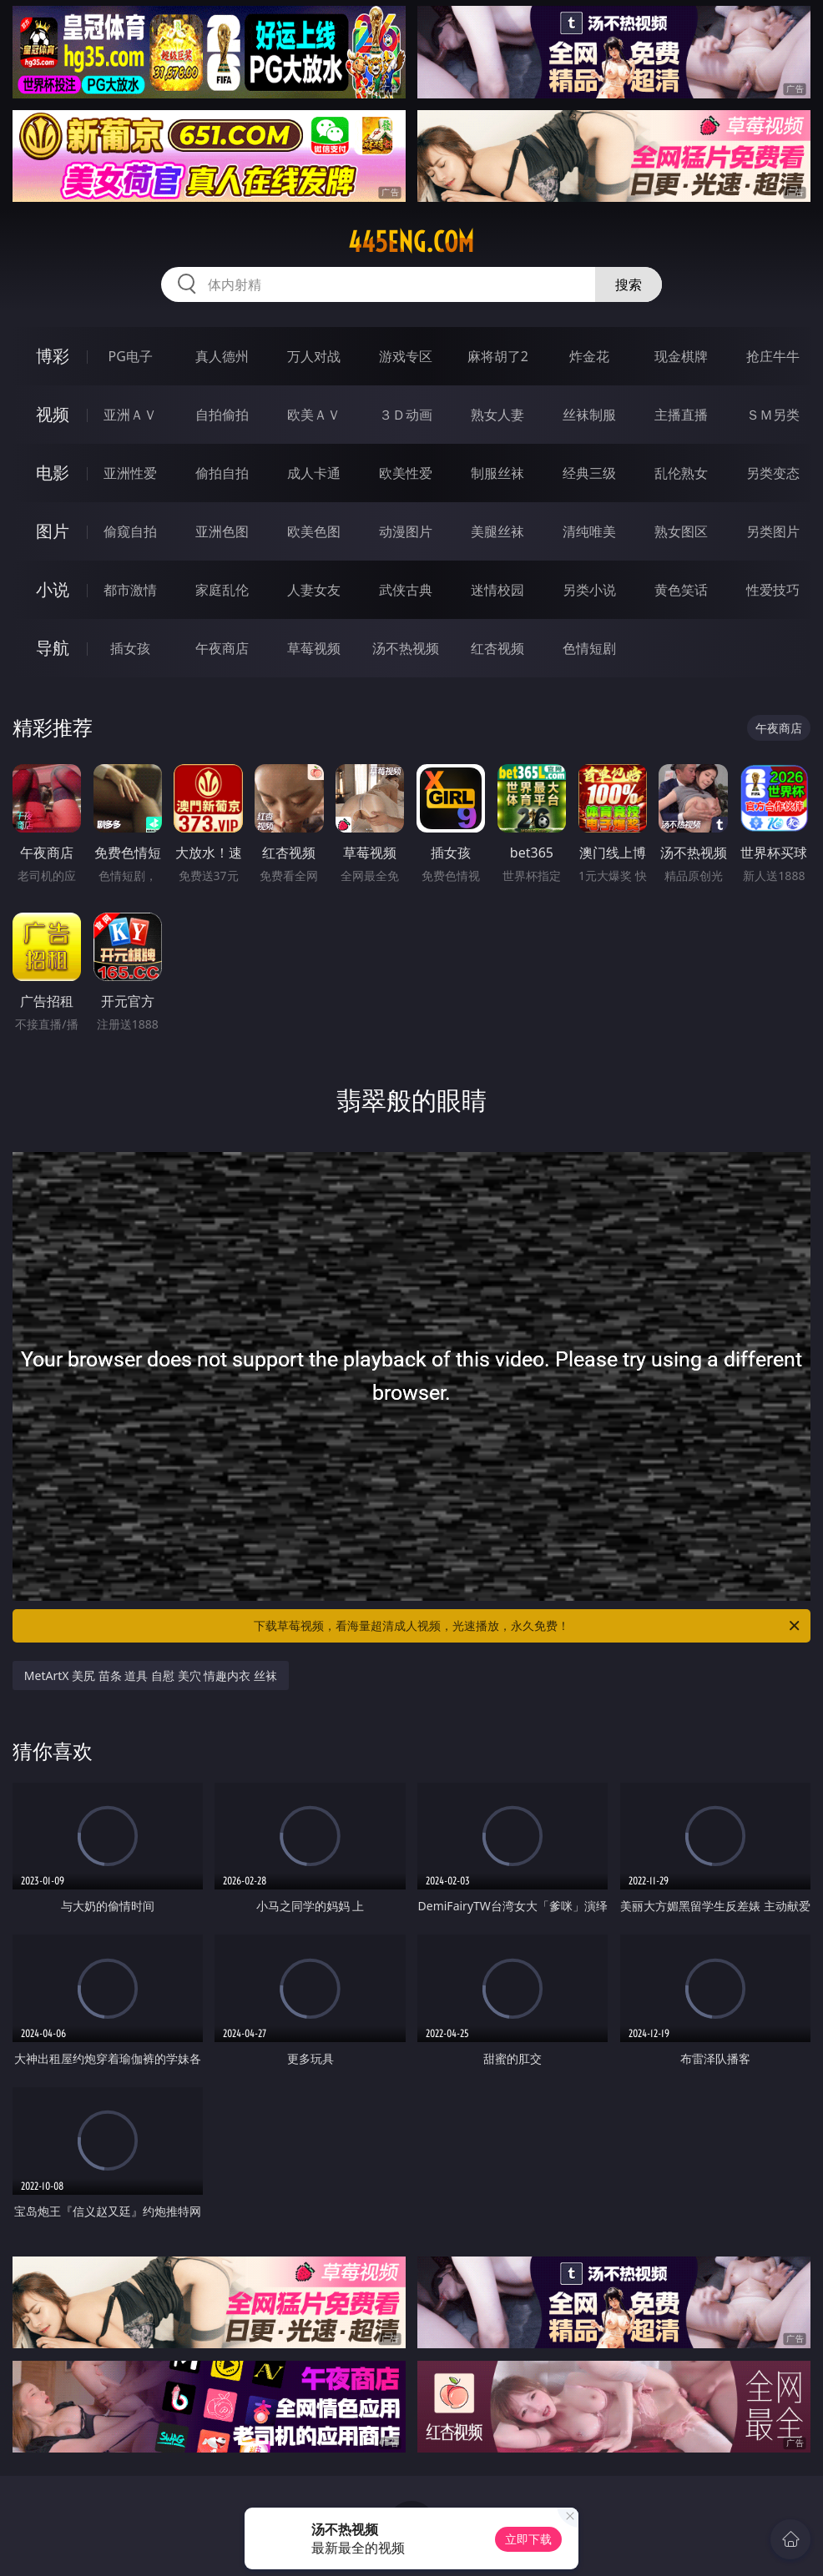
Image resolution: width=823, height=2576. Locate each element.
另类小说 (589, 590)
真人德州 (222, 356)
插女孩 (130, 648)
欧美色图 (314, 531)
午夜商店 (222, 648)
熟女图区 (681, 531)
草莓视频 (314, 648)
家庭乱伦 (222, 590)
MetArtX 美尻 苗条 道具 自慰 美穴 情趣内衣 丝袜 (150, 1675)
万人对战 (314, 356)
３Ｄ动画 (405, 414)
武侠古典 (405, 590)
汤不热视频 (405, 648)
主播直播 (681, 414)
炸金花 (589, 356)
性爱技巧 (773, 590)
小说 (52, 589)
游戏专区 (405, 356)
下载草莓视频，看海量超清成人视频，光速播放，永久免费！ (528, 1626)
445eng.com (411, 242)
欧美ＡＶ (314, 414)
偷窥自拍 (130, 531)
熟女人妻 (497, 414)
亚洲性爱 (130, 473)
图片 (52, 531)
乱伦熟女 (681, 473)
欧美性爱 (405, 473)
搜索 (628, 284)
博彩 (52, 356)
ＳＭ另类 (773, 414)
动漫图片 (405, 531)
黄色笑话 (681, 590)
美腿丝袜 (497, 531)
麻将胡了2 (497, 356)
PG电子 (131, 356)
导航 (52, 647)
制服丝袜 (497, 473)
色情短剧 (589, 648)
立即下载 (528, 2539)
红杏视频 (497, 648)
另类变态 (773, 473)
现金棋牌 (681, 356)
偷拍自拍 (222, 473)
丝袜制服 (589, 414)
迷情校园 (497, 590)
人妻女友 (314, 590)
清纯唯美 (589, 531)
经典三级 (589, 473)
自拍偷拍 (222, 414)
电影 (52, 472)
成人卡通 (314, 473)
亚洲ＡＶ (130, 414)
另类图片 (773, 531)
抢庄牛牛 (773, 356)
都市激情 (130, 590)
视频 (52, 414)
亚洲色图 (222, 531)
